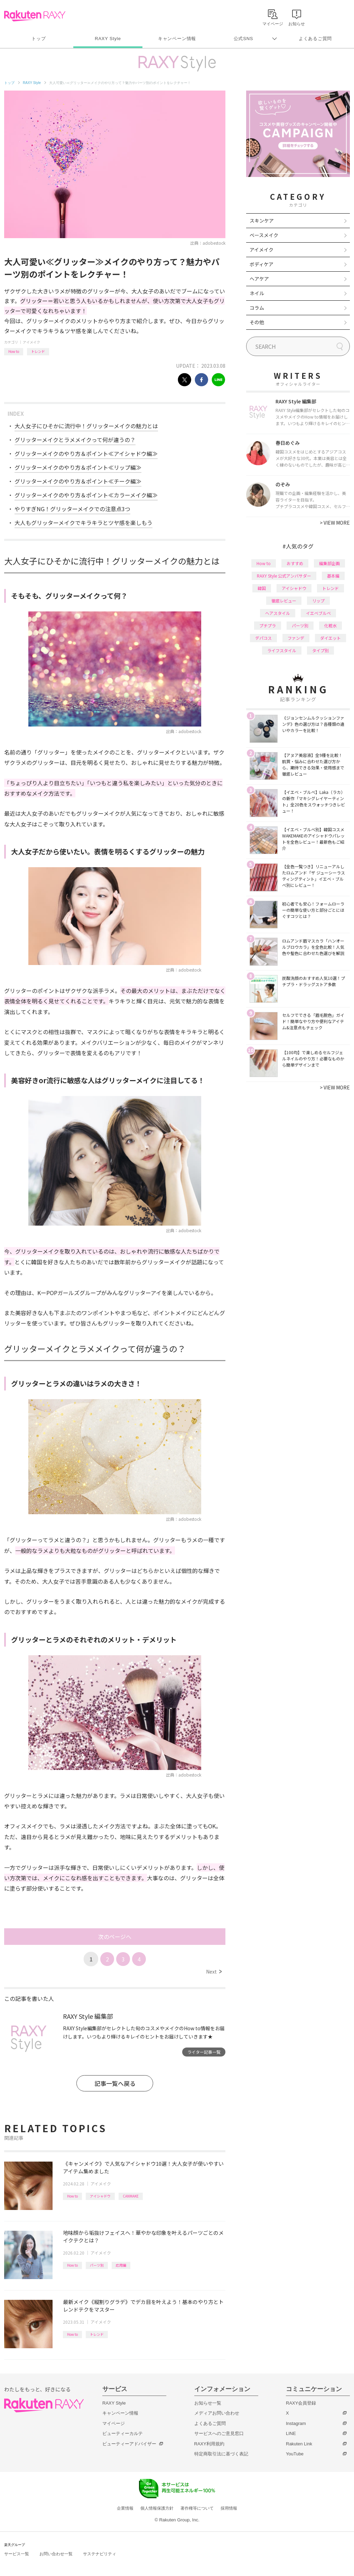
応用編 (121, 2265)
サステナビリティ (99, 2553)
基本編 (333, 576)
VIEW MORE (335, 522)
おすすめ (295, 563)
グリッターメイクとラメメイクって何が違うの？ (75, 439)
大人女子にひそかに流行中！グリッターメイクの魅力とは (86, 426)
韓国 (262, 588)
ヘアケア (259, 278)
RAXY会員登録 (301, 2403)
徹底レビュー (283, 600)
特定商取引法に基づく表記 (221, 2453)
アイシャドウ (100, 2196)
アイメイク (31, 342)
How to (13, 351)
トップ (38, 38)
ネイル (257, 293)
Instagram (296, 2423)
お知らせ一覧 (207, 2403)
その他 (257, 322)
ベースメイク (264, 235)
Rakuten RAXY (34, 15)
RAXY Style (108, 38)
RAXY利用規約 (209, 2443)
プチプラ (267, 625)
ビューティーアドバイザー (129, 2443)
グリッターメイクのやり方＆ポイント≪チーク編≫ (78, 481)
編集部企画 (329, 563)
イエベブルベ (318, 613)
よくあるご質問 (315, 38)
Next (214, 1971)
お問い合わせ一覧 (56, 2553)
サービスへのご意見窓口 (219, 2433)
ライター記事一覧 (204, 2052)
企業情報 (125, 2508)
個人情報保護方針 (157, 2508)
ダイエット (330, 638)
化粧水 (330, 625)
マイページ (113, 2423)
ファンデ (296, 638)
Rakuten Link (299, 2443)
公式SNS (243, 38)
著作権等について (197, 2508)
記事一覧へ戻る (115, 2083)
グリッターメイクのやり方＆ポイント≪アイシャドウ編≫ (86, 453)
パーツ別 (97, 2265)
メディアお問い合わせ (216, 2413)
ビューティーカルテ (122, 2433)
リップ (318, 600)
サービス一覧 (16, 2553)
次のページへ (114, 1936)
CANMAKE (131, 2196)
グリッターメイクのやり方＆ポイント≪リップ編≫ (78, 467)
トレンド (38, 351)
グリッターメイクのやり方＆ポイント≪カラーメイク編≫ (86, 495)
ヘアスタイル (277, 613)
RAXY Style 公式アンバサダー (284, 576)
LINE (291, 2433)
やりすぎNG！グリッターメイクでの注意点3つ (72, 509)
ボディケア (261, 264)
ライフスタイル (281, 650)
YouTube (295, 2453)
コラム (257, 307)
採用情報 (229, 2508)
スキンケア (262, 220)
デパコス (263, 638)
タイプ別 (320, 650)
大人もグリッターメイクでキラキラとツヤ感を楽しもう (83, 522)
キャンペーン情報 (177, 38)
